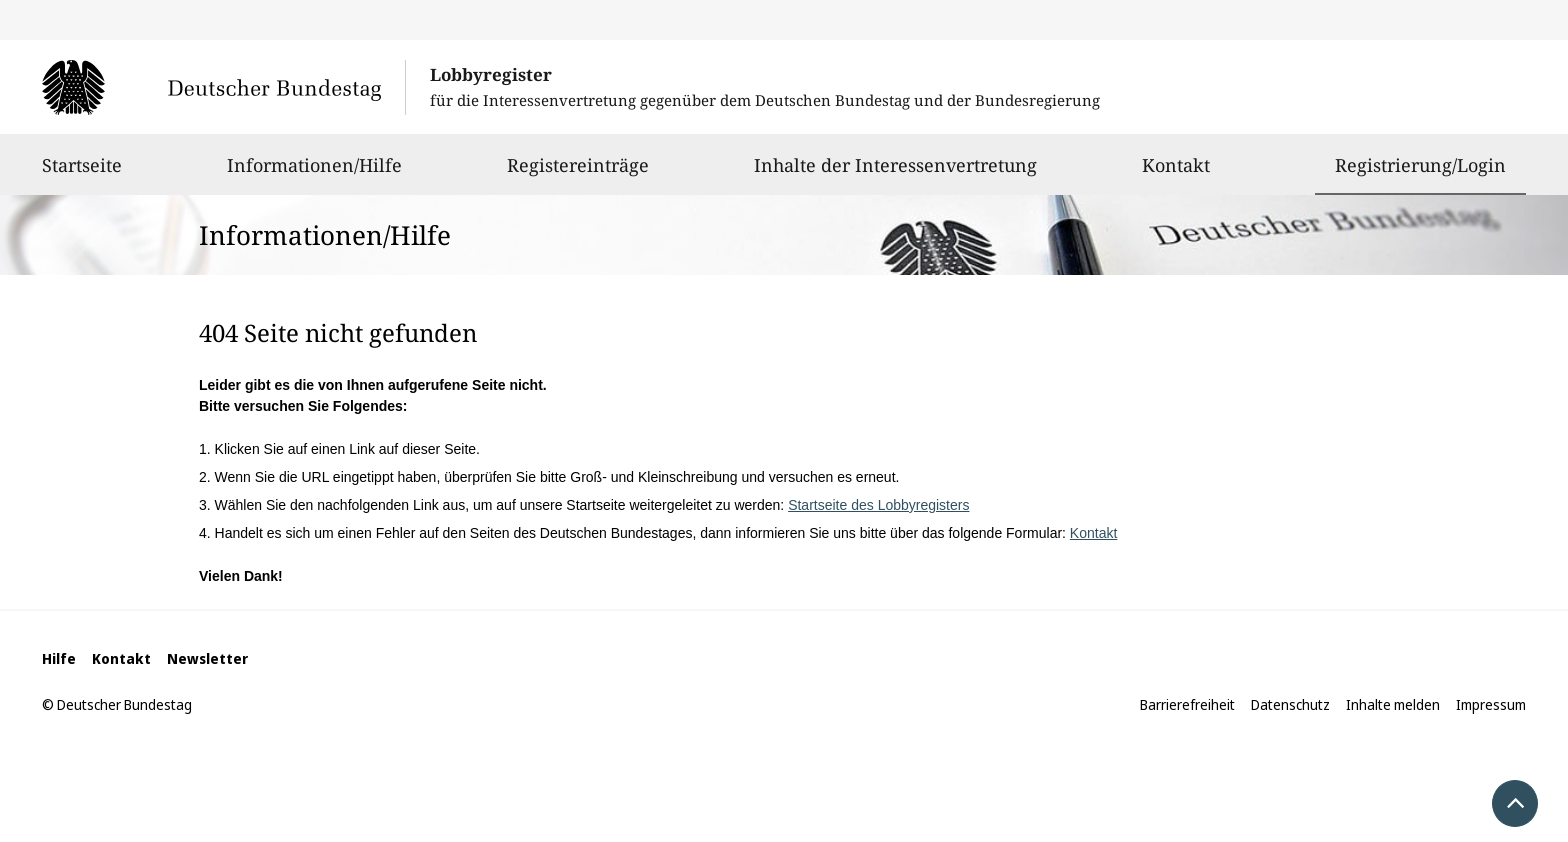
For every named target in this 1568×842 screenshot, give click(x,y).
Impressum (1491, 704)
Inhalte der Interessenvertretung (895, 174)
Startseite (82, 174)
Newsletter (207, 658)
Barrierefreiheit (1187, 704)
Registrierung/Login (1420, 165)
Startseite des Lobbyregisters (878, 505)
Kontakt (1176, 174)
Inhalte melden (1393, 704)
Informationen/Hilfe (314, 174)
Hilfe (59, 658)
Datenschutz (1290, 704)
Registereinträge (578, 174)
